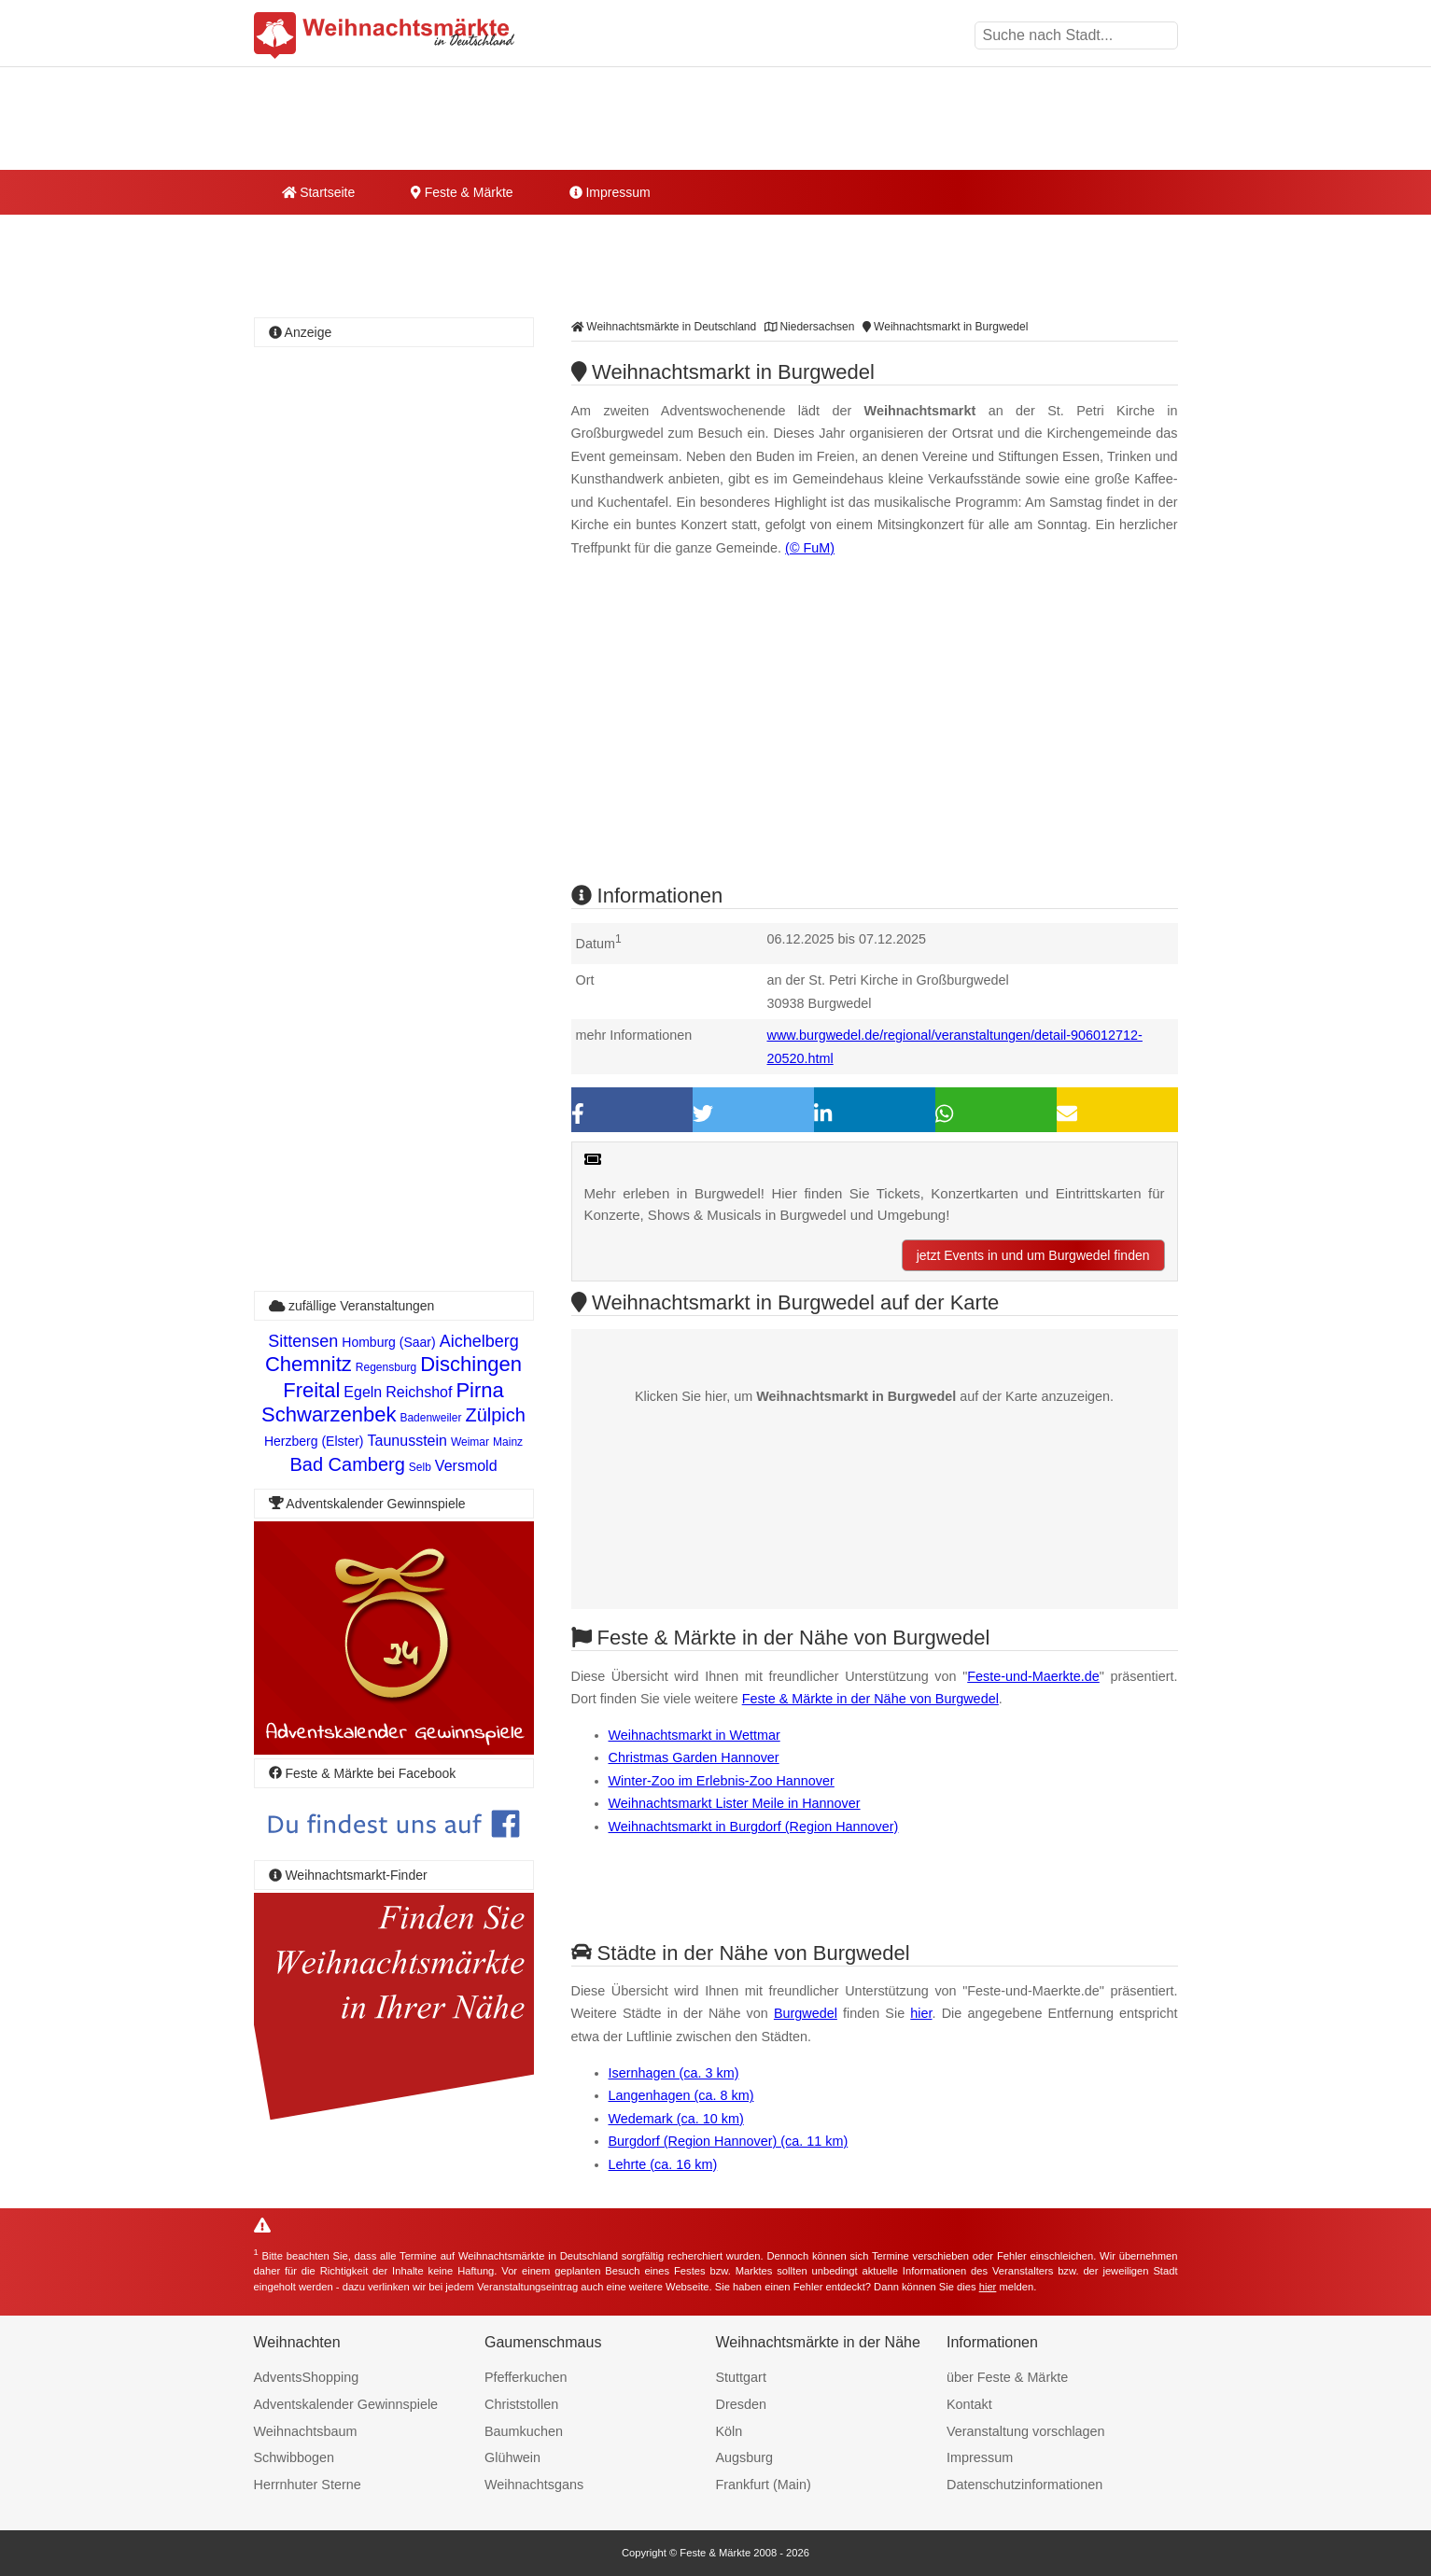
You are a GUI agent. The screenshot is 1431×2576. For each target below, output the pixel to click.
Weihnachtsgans (533, 2484)
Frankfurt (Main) (763, 2484)
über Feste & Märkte (1007, 2377)
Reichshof (419, 1392)
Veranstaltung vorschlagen (1026, 2431)
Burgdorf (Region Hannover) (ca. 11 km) (729, 2141)
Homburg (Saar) (388, 1342)
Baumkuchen (523, 2431)
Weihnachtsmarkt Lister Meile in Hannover (735, 1803)
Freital (311, 1390)
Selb (420, 1467)
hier (921, 2013)
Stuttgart (741, 2377)
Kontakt (969, 2404)
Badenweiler (430, 1417)
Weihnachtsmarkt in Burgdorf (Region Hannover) (754, 1826)
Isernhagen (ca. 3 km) (674, 2072)
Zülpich (495, 1415)
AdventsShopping (306, 2377)
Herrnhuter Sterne (307, 2484)
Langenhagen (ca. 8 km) (681, 2095)
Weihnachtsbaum (306, 2431)
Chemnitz (308, 1364)
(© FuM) (810, 547)
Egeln (363, 1392)
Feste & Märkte (461, 192)
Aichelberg (479, 1341)
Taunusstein (407, 1441)
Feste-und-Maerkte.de (1033, 1676)
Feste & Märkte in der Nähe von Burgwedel (870, 1698)
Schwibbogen (294, 2457)
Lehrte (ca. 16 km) (663, 2164)
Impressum (610, 192)
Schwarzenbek (328, 1414)
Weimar (470, 1442)
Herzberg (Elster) (314, 1441)
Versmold (466, 1466)
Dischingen (471, 1364)
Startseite (319, 192)
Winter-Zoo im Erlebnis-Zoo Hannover (722, 1780)
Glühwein (512, 2457)
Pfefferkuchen (526, 2377)
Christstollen (521, 2404)
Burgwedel (805, 2013)
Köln (729, 2431)
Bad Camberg (346, 1464)
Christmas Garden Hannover (694, 1757)
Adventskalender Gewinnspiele (346, 2404)
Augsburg (745, 2457)
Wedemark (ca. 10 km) (676, 2118)
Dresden (741, 2404)
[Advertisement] (874, 736)
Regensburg (386, 1367)
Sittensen (303, 1341)
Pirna (479, 1390)
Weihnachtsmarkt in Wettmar (694, 1735)
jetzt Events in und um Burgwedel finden (1033, 1255)
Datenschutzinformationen (1024, 2484)
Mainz (508, 1442)
